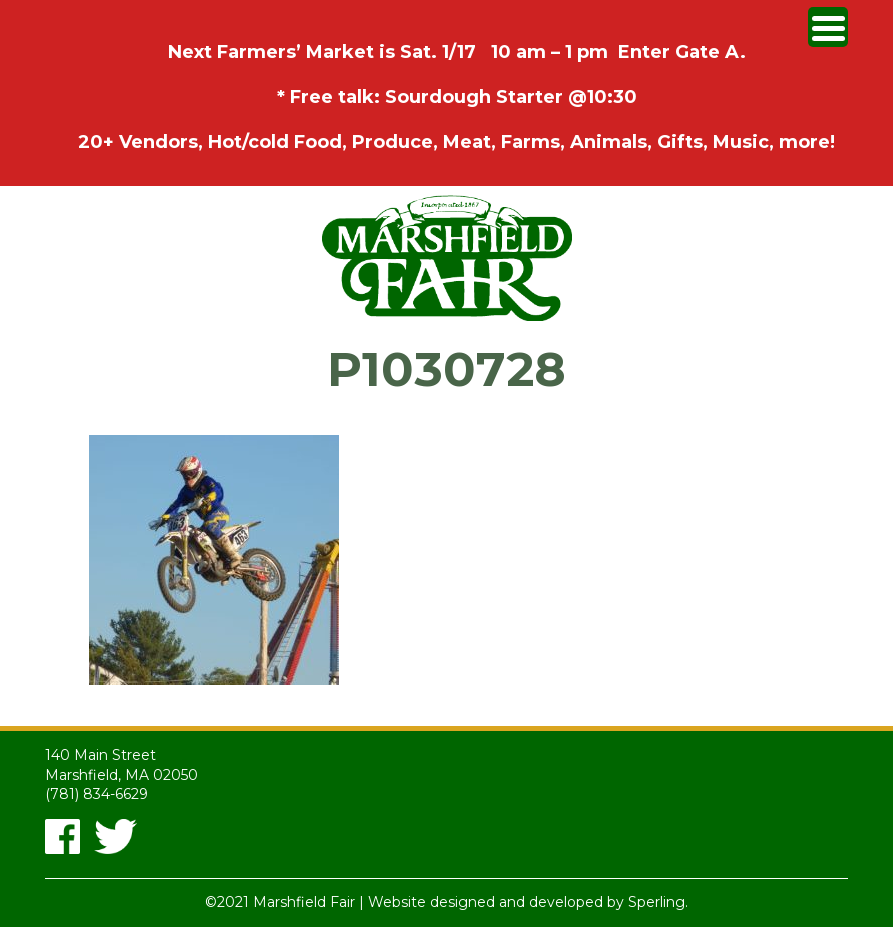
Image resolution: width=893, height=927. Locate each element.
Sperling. (658, 902)
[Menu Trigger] (828, 27)
